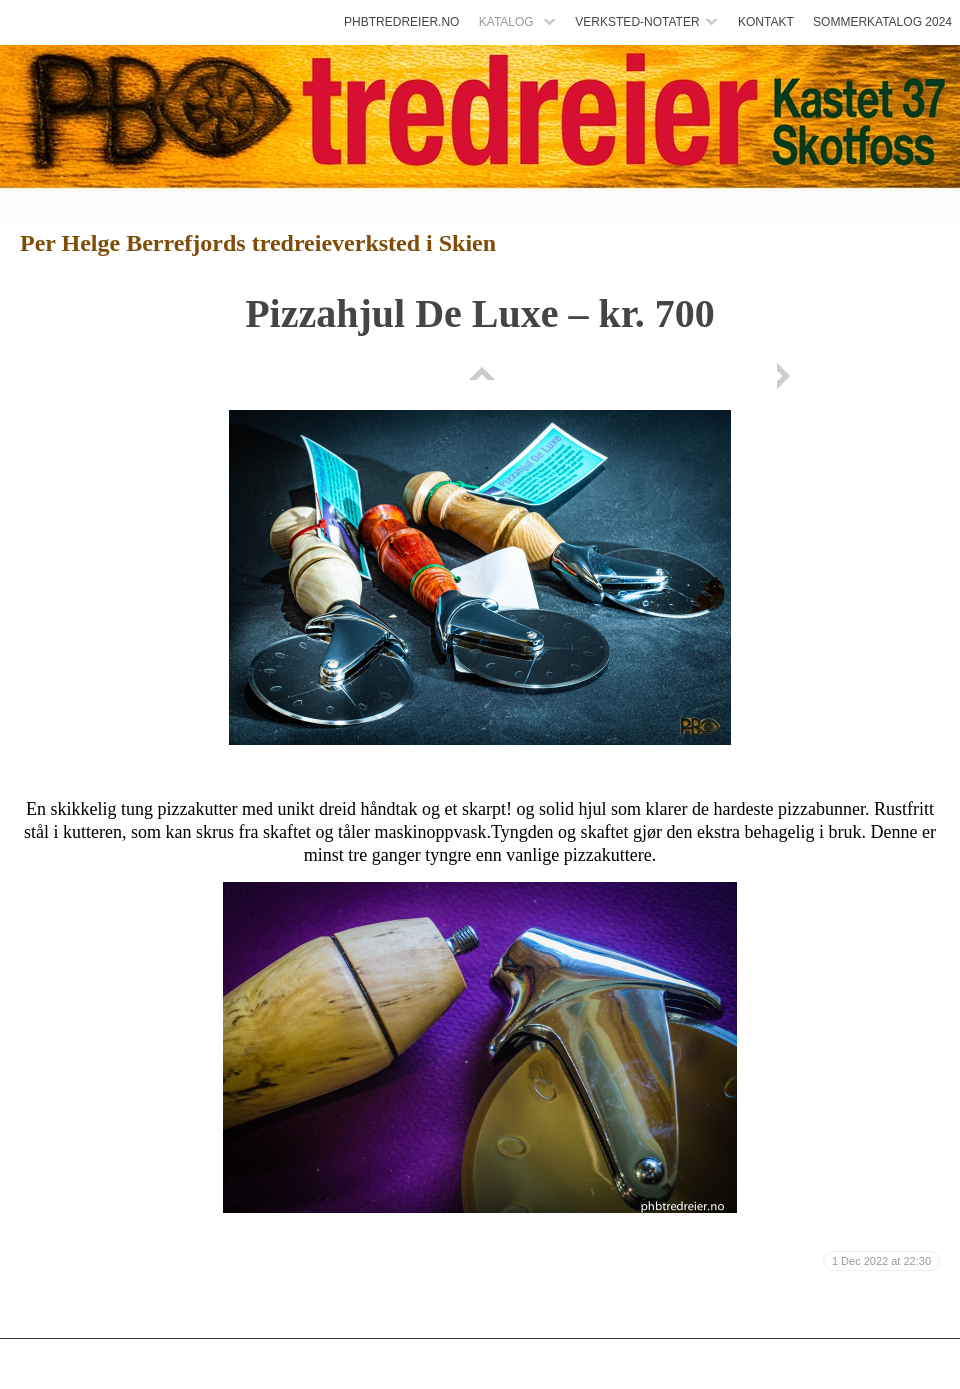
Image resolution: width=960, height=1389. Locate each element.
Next (787, 376)
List (480, 376)
